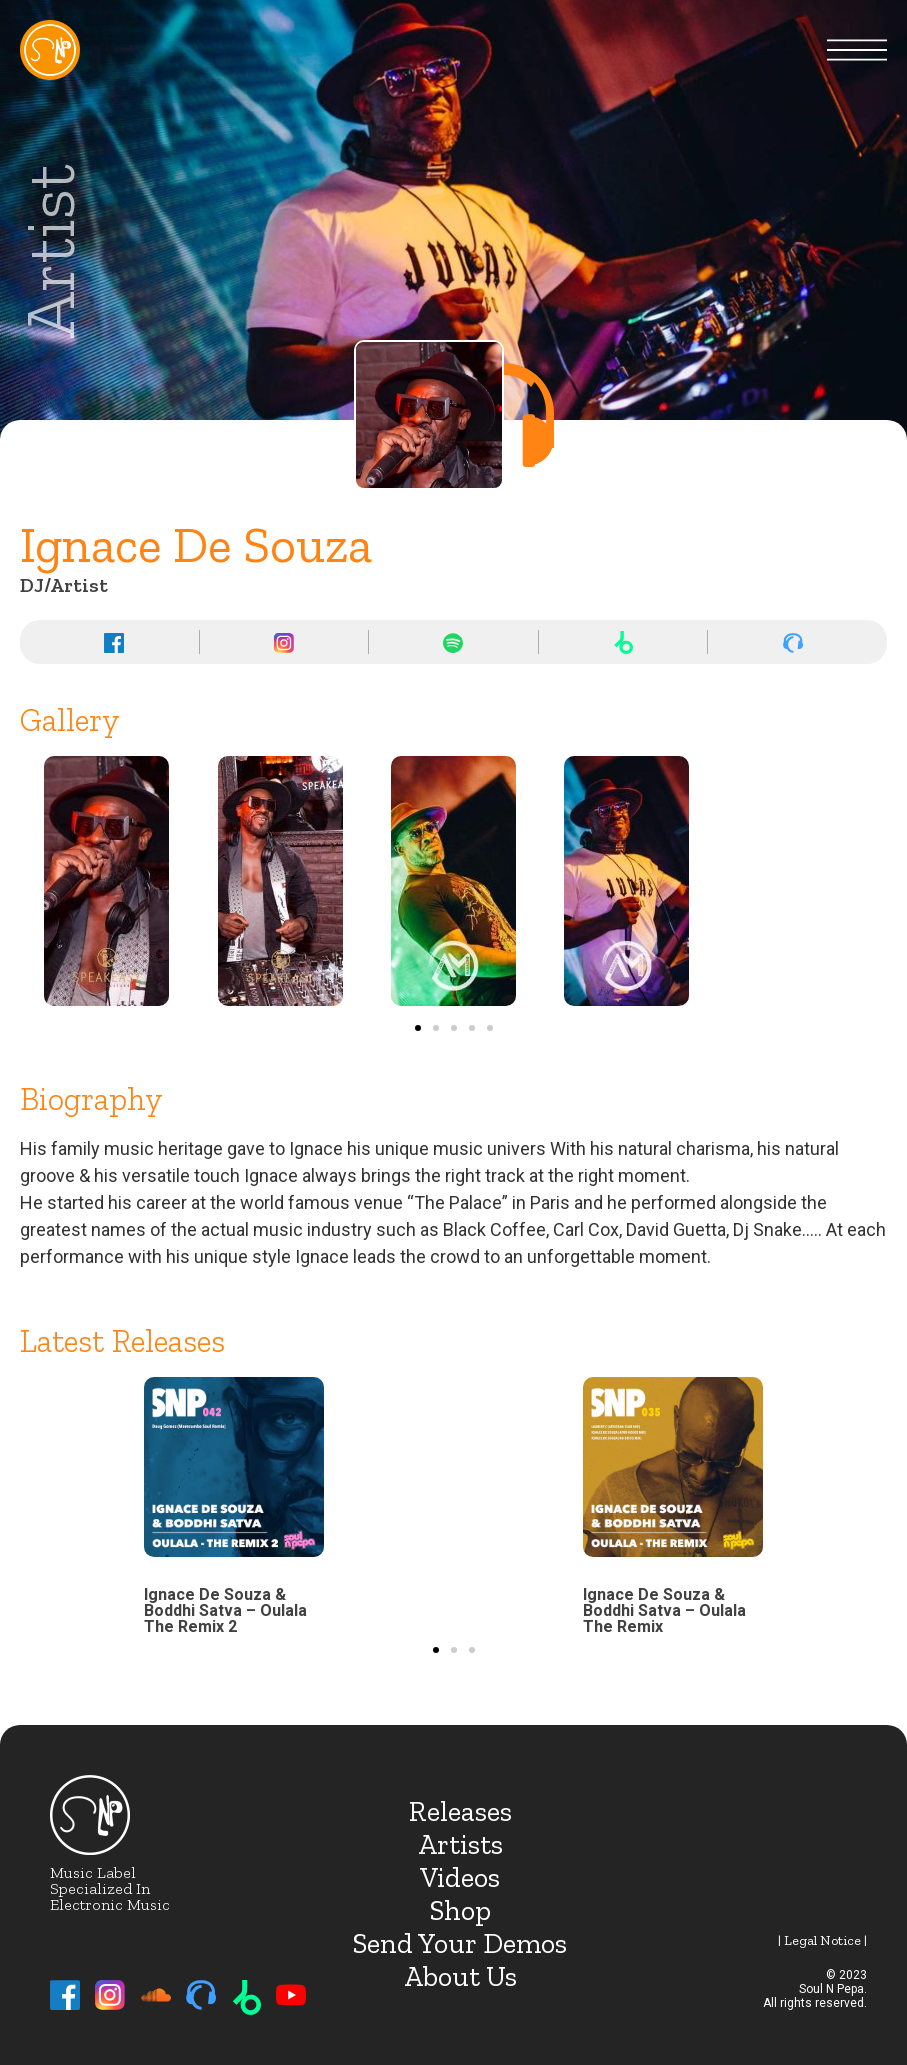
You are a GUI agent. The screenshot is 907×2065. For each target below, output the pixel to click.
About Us (460, 1976)
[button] (418, 1028)
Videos (460, 1877)
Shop (460, 1910)
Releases (460, 1811)
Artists (460, 1844)
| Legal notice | (822, 1940)
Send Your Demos (460, 1943)
